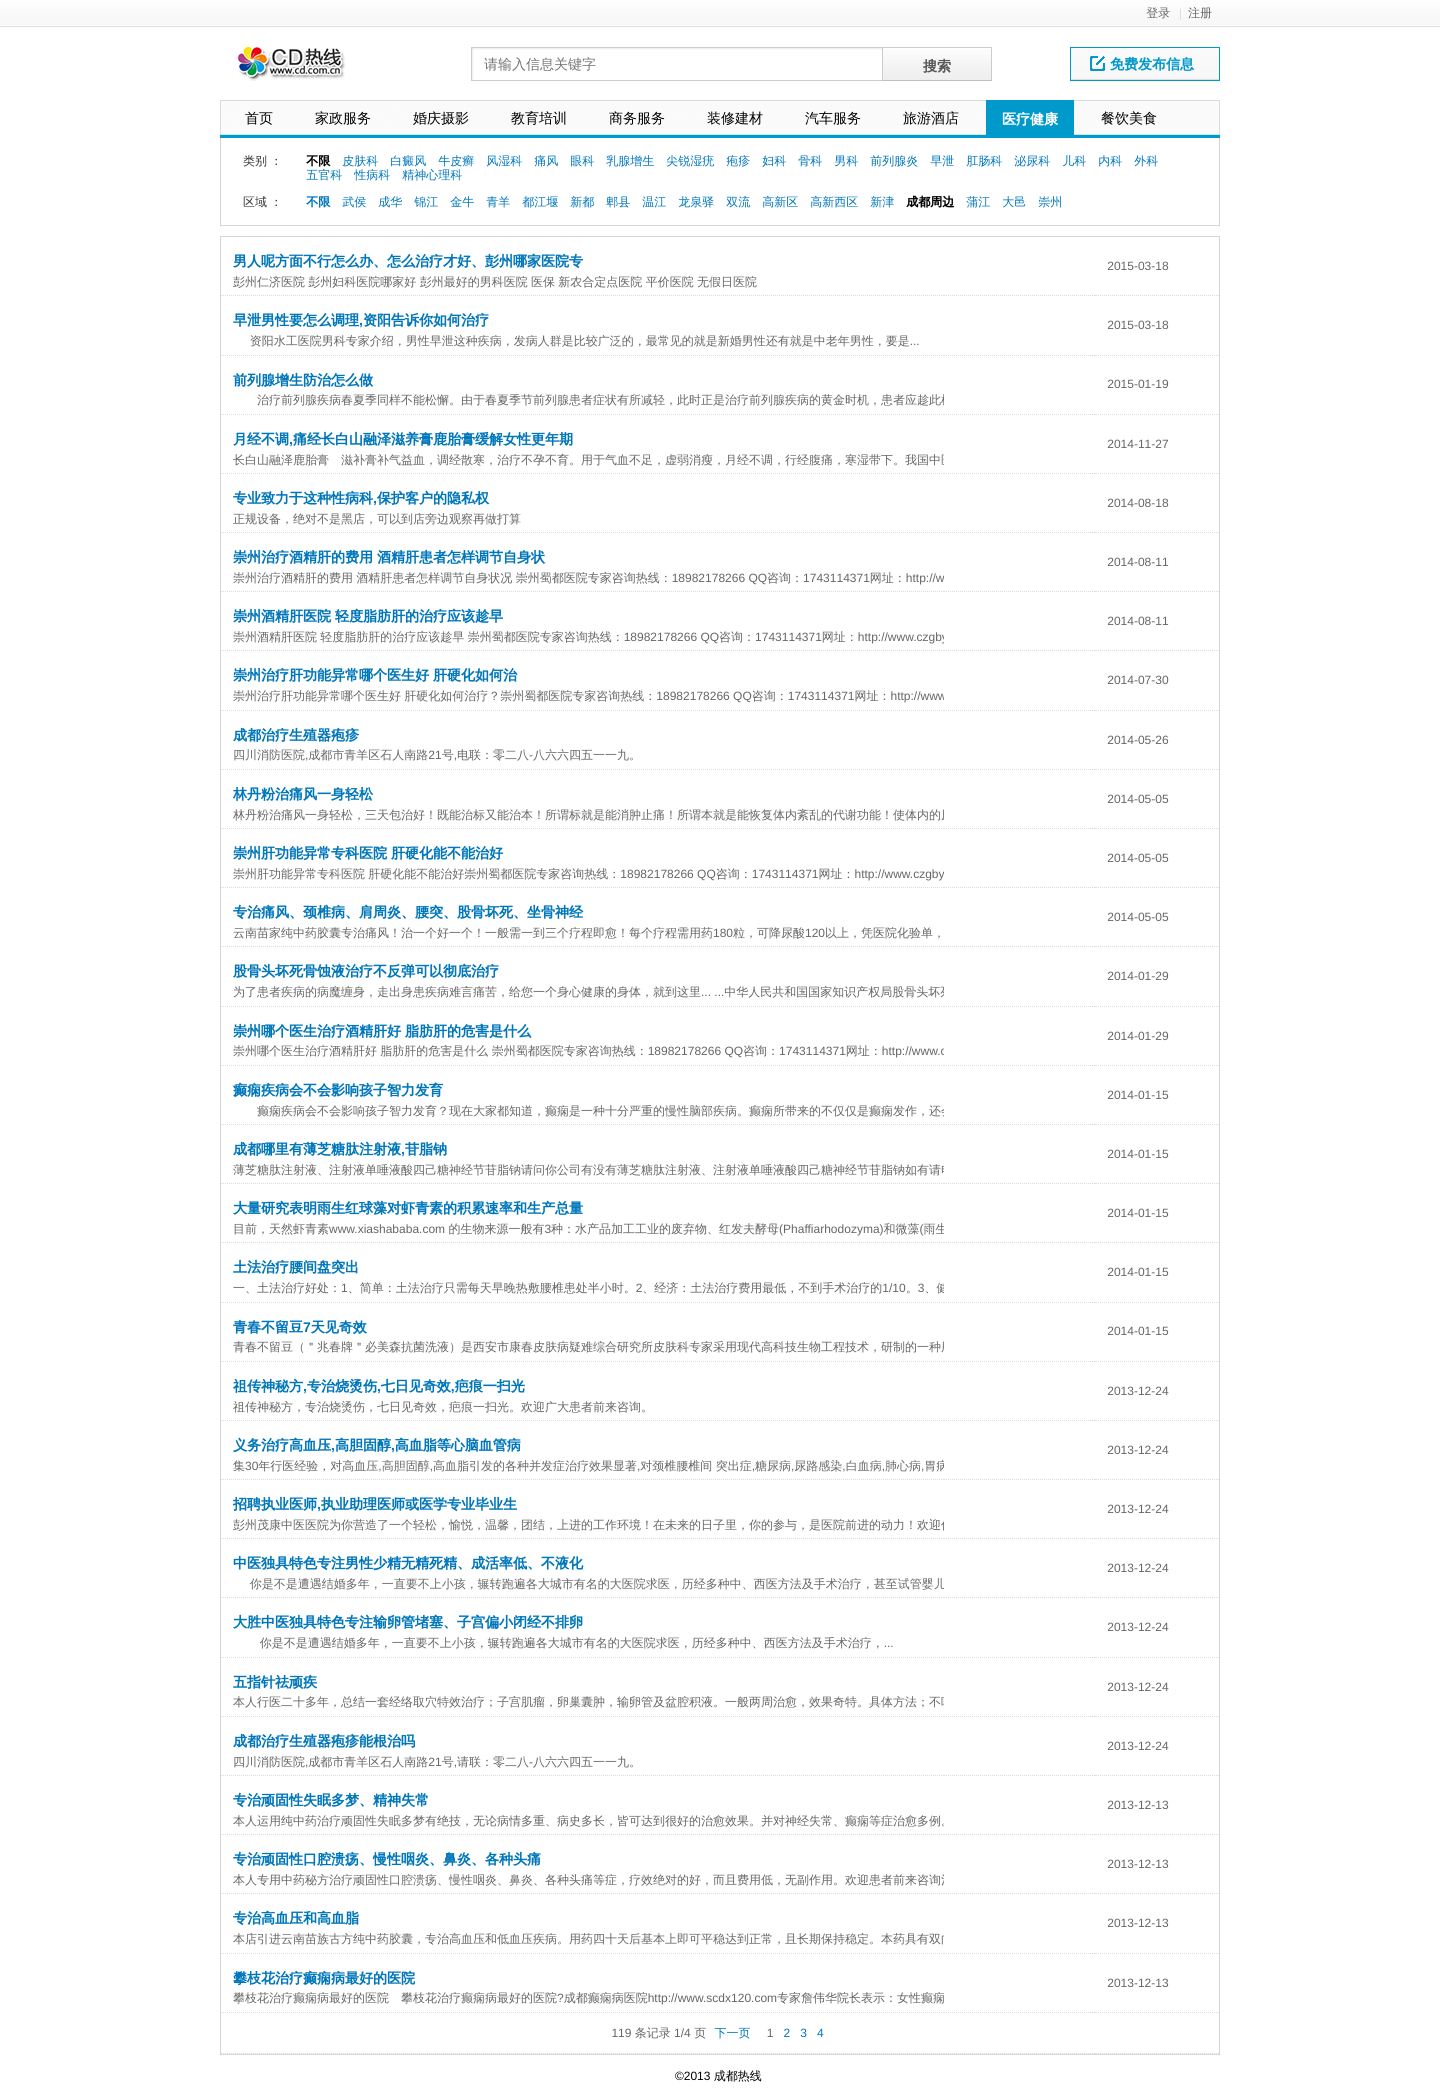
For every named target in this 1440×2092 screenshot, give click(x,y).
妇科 (774, 161)
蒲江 (978, 202)
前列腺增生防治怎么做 (303, 380)
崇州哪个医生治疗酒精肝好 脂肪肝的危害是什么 (382, 1031)
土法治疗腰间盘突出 (296, 1267)
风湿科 (504, 161)
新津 (882, 202)
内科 (1110, 161)
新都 (582, 202)
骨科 (810, 161)
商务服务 (637, 118)
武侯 (354, 202)
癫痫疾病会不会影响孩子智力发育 (338, 1090)
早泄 (942, 161)
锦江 (426, 202)
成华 (390, 202)
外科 (1146, 161)
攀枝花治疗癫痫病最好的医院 (324, 1978)
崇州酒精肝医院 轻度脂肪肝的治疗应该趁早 (368, 616)
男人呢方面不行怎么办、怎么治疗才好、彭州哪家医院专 (408, 261)
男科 (846, 161)
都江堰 (540, 202)
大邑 (1014, 202)
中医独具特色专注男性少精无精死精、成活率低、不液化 (408, 1563)
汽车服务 (833, 118)
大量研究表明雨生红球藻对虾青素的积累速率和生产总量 (408, 1208)
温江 (654, 202)
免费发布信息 (1142, 64)
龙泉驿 (696, 202)
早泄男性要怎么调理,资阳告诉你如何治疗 (361, 320)
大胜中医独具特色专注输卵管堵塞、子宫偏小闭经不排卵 (408, 1622)
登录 (1158, 13)
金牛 (462, 202)
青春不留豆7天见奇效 (300, 1327)
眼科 (582, 161)
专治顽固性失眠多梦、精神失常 (331, 1800)
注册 (1200, 13)
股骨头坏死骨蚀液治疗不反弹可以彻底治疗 (366, 971)
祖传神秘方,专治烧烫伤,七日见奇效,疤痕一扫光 (379, 1386)
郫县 (618, 202)
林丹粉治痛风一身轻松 (303, 794)
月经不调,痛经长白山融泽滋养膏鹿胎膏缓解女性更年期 (403, 439)
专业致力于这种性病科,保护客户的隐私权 (361, 498)
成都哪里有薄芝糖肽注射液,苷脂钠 (340, 1149)
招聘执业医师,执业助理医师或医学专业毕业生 (375, 1504)
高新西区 (834, 202)
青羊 (498, 202)
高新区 (780, 202)
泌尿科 (1032, 161)
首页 (259, 118)
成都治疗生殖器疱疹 (296, 735)
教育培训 (539, 118)
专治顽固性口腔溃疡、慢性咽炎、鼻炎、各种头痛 (387, 1859)
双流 (738, 202)
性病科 (372, 175)
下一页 (732, 2033)
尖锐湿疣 (690, 161)
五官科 (324, 175)
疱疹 (738, 161)
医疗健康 (1030, 119)
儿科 (1074, 161)
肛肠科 (984, 161)
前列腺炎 (894, 161)
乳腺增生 (630, 161)
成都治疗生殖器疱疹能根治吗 (324, 1741)
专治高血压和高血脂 (296, 1918)
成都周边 (930, 202)
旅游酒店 (931, 118)
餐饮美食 (1129, 118)
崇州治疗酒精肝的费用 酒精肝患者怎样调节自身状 (389, 557)
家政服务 (343, 118)
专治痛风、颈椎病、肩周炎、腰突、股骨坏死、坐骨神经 (408, 912)
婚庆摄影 (441, 118)
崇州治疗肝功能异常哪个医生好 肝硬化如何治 (375, 675)
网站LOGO (303, 68)
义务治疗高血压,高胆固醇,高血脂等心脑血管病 (377, 1445)
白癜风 (408, 161)
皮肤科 (360, 161)
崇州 (1050, 202)
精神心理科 (432, 175)
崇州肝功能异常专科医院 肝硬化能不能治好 (368, 853)
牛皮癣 (456, 161)
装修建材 (735, 118)
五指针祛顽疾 (275, 1682)
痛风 (546, 161)
